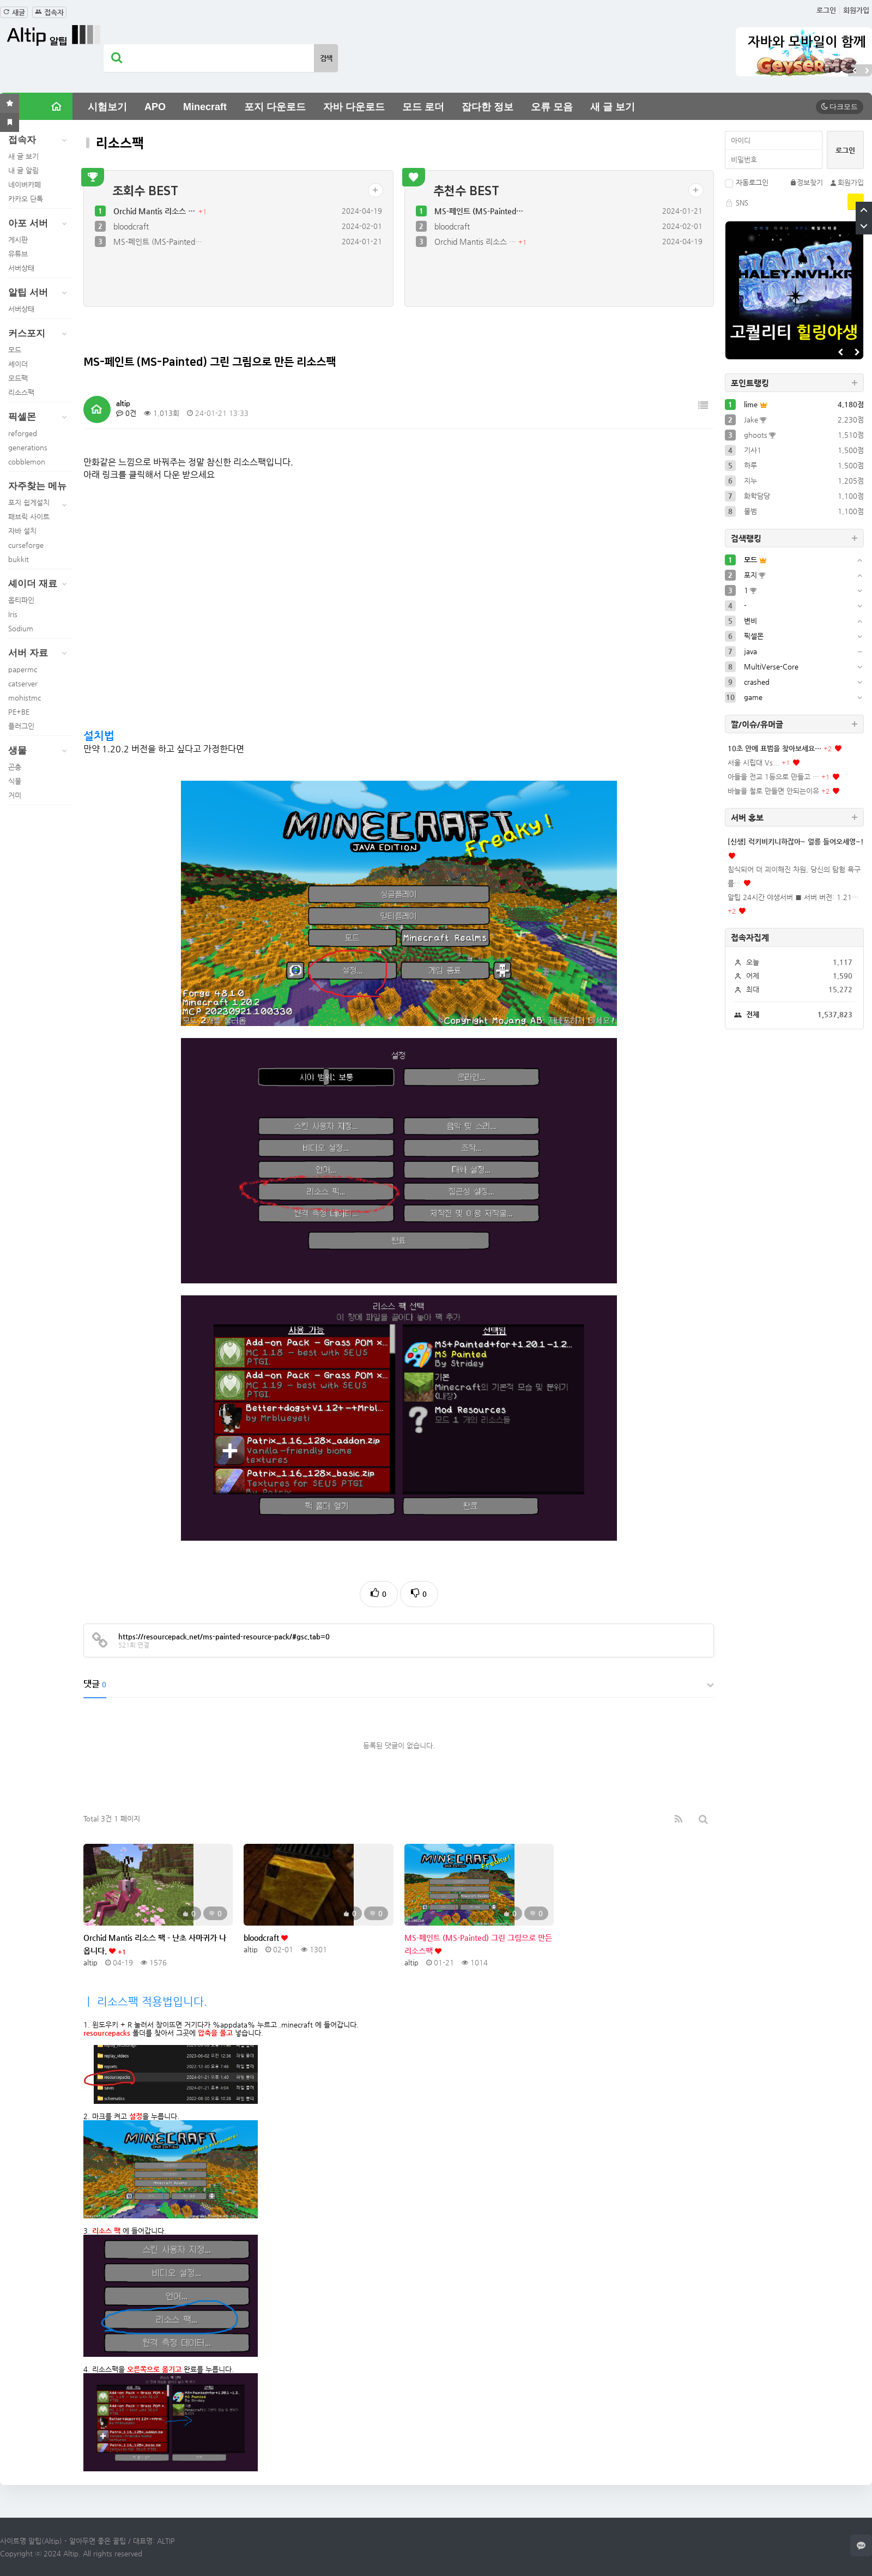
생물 (40, 750)
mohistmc (24, 697)
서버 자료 (40, 653)
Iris (12, 614)
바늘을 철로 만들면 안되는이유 (773, 791)
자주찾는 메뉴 (40, 488)
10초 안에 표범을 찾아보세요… (774, 748)
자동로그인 (746, 182)
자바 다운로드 (354, 106)
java (750, 651)
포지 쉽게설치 (29, 502)
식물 (14, 781)
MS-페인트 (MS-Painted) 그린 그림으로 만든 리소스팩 (478, 1944)
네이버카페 (24, 184)
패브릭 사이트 (29, 516)
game (753, 697)
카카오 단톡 (25, 199)
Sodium (20, 628)
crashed (757, 682)
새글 (14, 12)
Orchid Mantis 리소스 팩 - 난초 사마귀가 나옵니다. (154, 1944)
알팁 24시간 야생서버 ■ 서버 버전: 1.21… (793, 897)
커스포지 (40, 333)
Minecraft (205, 106)
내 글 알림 (23, 170)
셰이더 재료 (40, 584)
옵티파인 (21, 600)
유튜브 (18, 254)
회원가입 (856, 10)
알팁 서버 (40, 292)
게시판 (18, 240)
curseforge (26, 545)
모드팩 (18, 378)
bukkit (18, 559)
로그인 (826, 10)
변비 (750, 621)
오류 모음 (552, 106)
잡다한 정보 (487, 106)
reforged (22, 433)
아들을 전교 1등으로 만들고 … (773, 777)
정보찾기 (806, 182)
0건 (126, 413)
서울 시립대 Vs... (753, 762)
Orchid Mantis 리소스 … (155, 211)
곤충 (14, 767)
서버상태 (21, 268)
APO (155, 106)
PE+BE (18, 712)
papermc (22, 669)
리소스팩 (21, 392)
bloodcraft (131, 226)
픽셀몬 (40, 417)
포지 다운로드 (275, 106)
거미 (14, 795)
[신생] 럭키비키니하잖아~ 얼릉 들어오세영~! (796, 841)
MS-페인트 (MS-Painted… (157, 241)
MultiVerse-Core (771, 666)
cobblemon (26, 461)
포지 (750, 575)
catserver (23, 683)
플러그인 (21, 726)
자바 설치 (22, 531)
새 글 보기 (612, 106)
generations (27, 447)
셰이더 (18, 364)
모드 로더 (423, 106)
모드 (14, 350)
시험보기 (107, 106)
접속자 (49, 12)
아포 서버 (40, 223)
